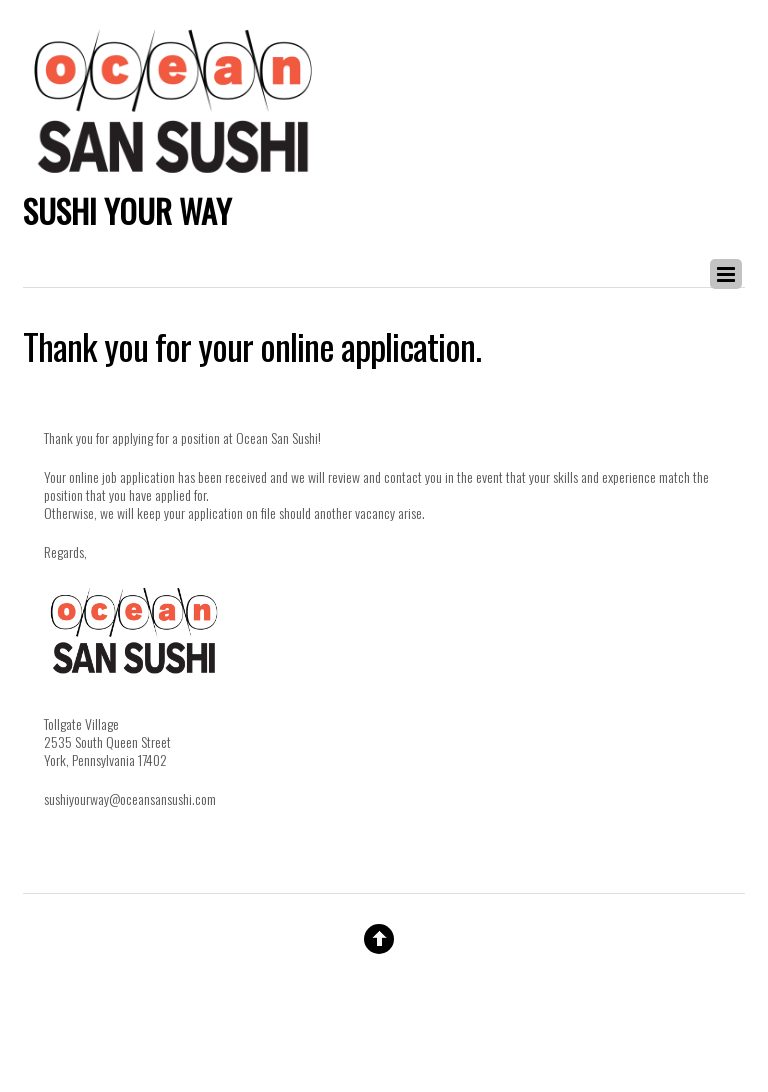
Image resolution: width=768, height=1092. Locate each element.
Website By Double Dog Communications (384, 1017)
